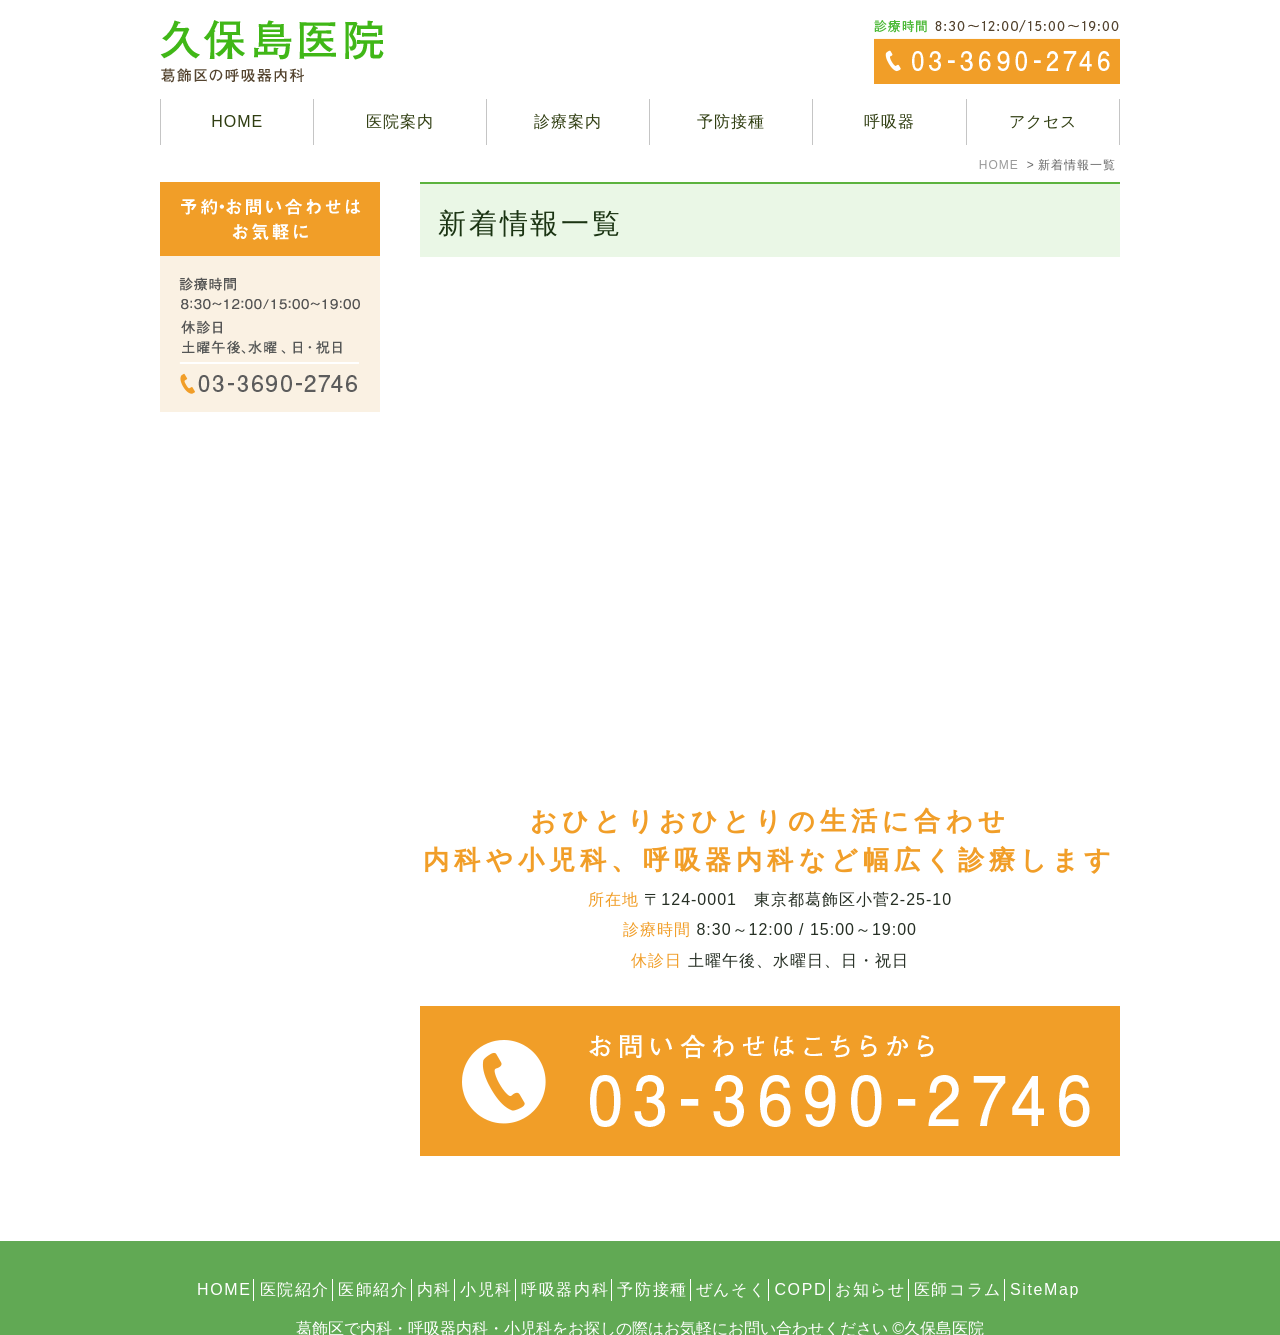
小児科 (486, 1244)
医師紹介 (373, 1244)
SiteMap (1045, 1244)
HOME (237, 121)
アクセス (1043, 121)
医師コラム (958, 1244)
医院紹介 (295, 1244)
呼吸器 (889, 121)
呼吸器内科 (565, 1244)
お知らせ (870, 1244)
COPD (800, 1244)
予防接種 (731, 121)
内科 (434, 1244)
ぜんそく (731, 1244)
